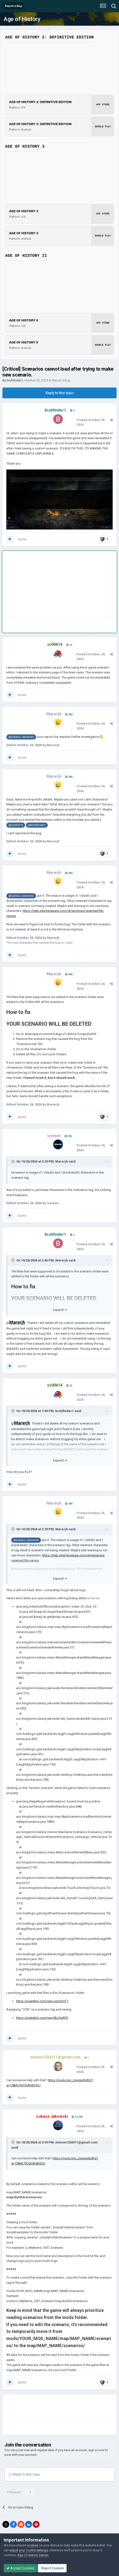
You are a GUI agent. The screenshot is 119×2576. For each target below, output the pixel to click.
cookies (32, 2545)
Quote (22, 539)
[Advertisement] (45, 585)
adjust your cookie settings (29, 2550)
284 (68, 714)
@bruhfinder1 (37, 825)
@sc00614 (16, 825)
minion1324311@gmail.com (76, 2142)
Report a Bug (61, 380)
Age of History (22, 19)
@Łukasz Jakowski (21, 737)
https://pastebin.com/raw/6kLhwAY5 (42, 2018)
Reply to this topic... (25, 2474)
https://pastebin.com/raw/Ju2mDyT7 (42, 2001)
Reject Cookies (52, 2568)
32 (69, 645)
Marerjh (61, 1161)
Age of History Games (33, 2555)
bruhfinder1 (15, 380)
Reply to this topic (60, 393)
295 (68, 1136)
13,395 (77, 2116)
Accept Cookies (20, 2568)
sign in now (96, 2450)
